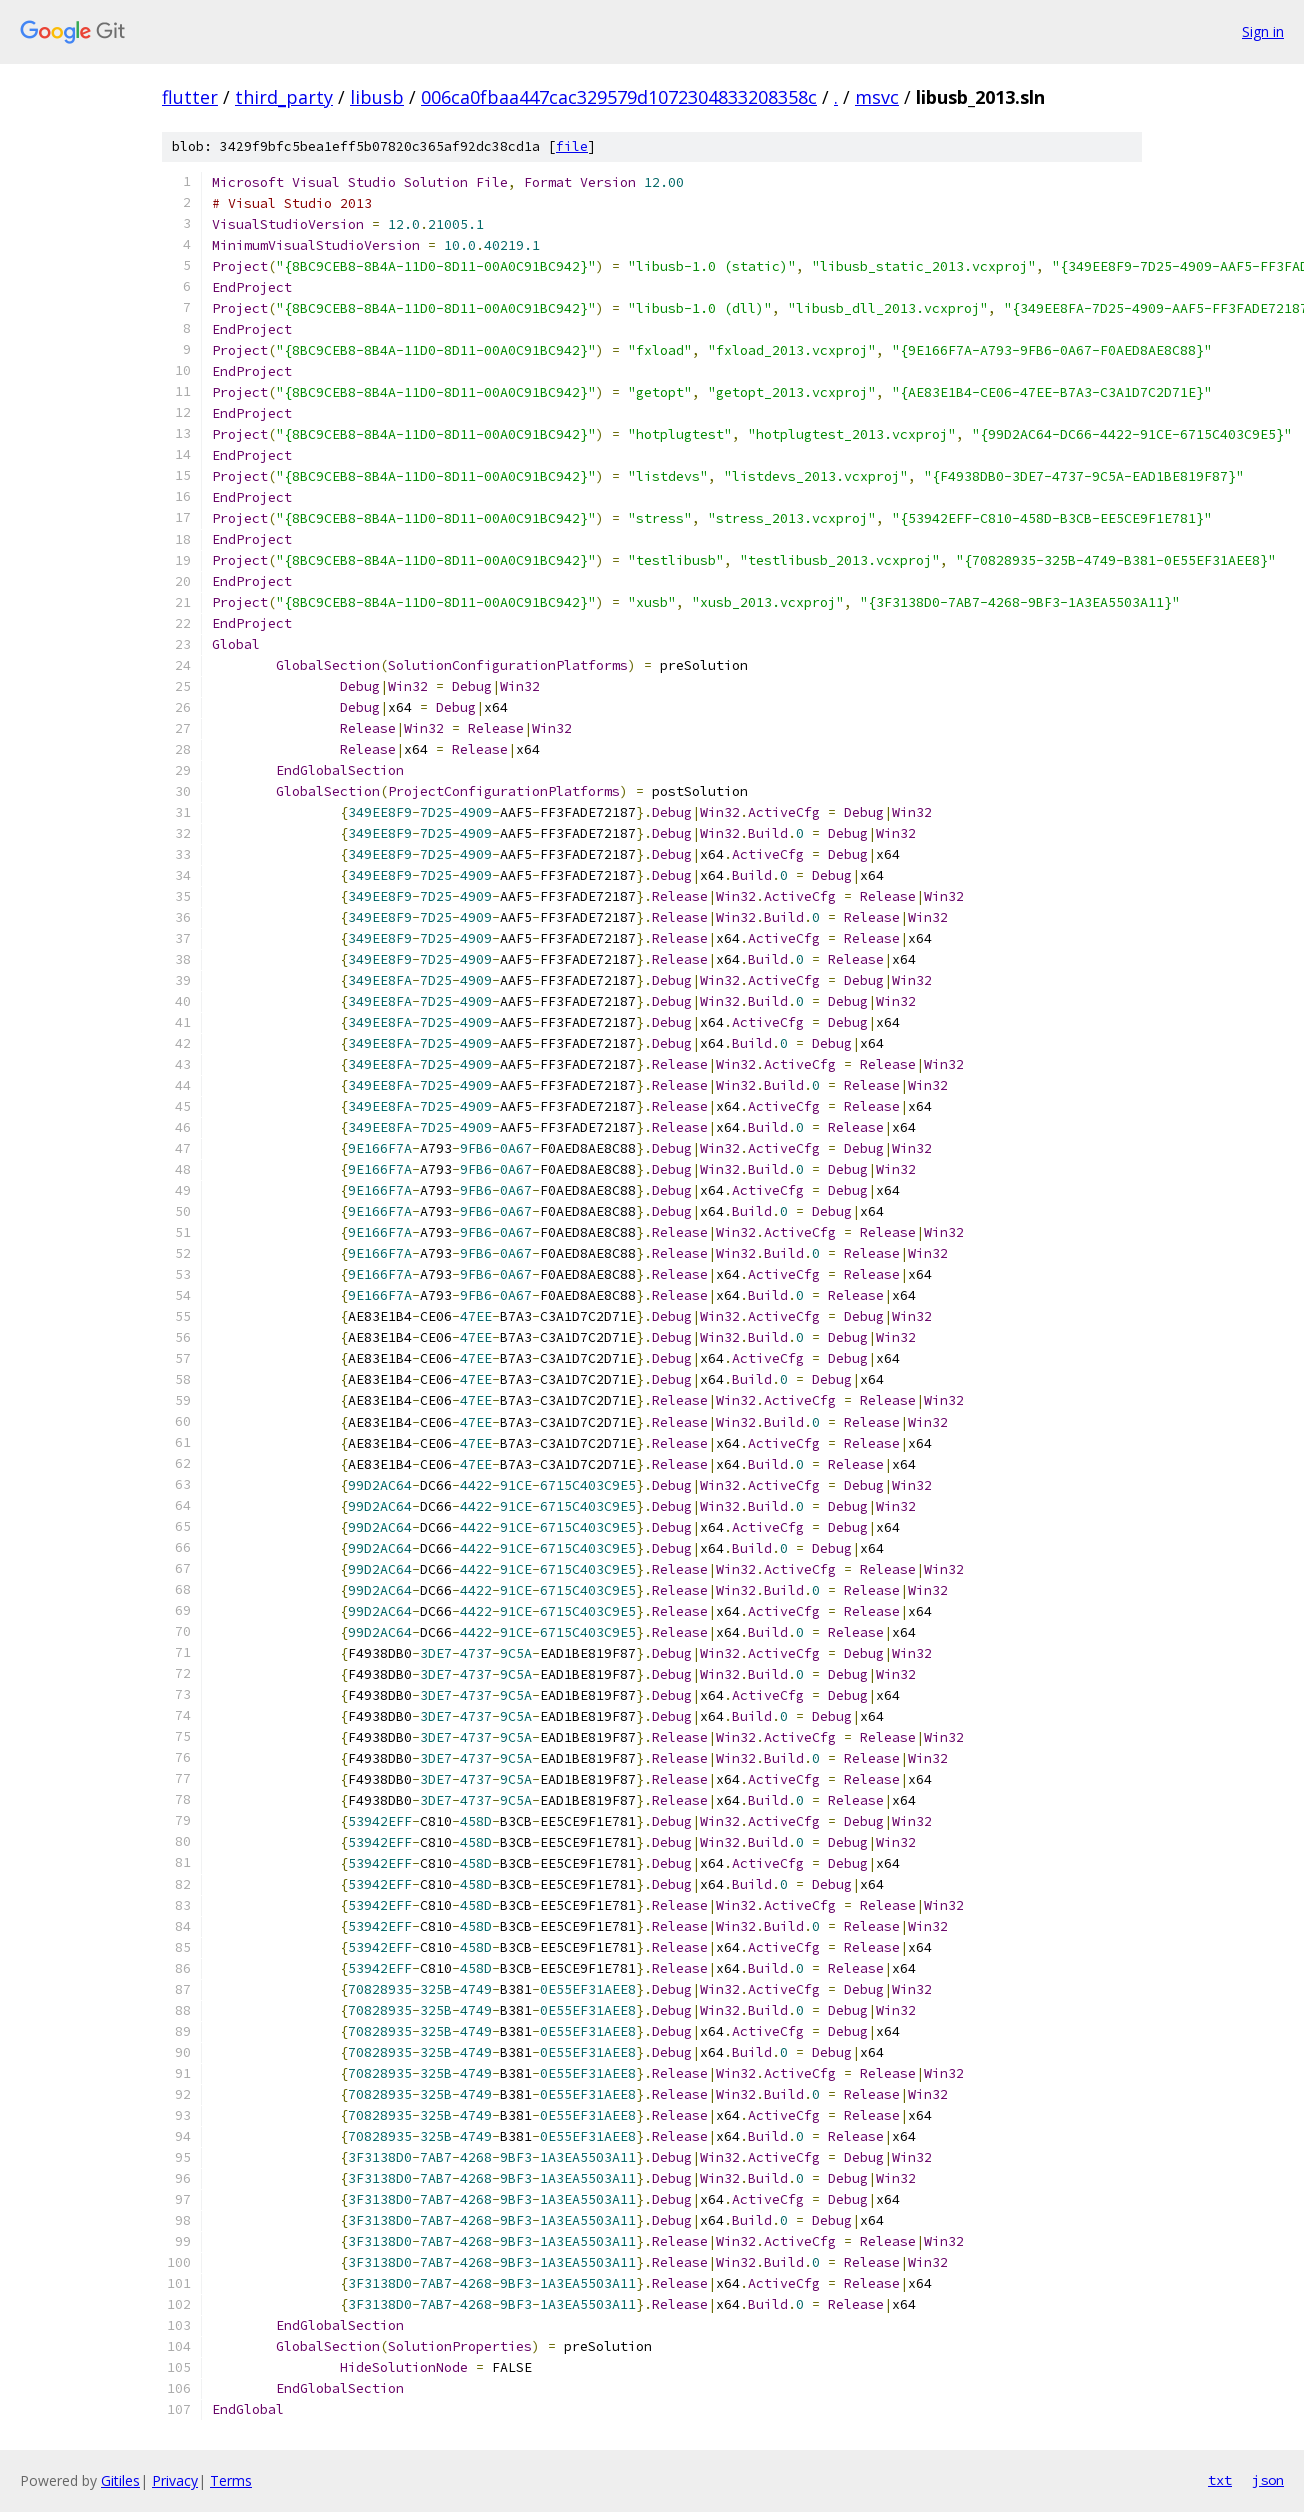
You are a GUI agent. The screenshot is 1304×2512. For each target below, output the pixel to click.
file (572, 146)
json (1268, 2480)
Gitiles (120, 2480)
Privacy (175, 2480)
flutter (190, 97)
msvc (877, 97)
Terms (231, 2480)
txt (1220, 2480)
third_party (284, 97)
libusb (377, 97)
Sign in (1263, 31)
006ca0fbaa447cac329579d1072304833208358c (619, 97)
